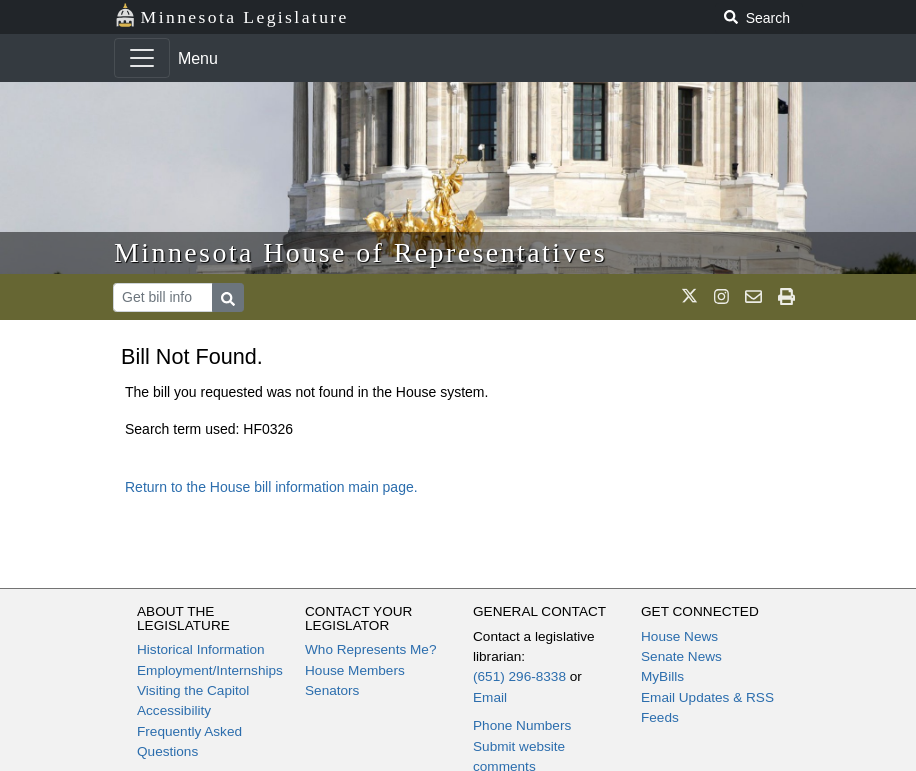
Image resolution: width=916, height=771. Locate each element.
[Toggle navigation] (142, 58)
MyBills (662, 676)
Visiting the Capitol (193, 690)
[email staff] (753, 297)
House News (679, 636)
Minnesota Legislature (231, 15)
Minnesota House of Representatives (360, 252)
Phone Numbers (522, 725)
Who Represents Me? (370, 649)
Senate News (681, 656)
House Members (355, 670)
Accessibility (174, 710)
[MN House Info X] (689, 297)
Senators (332, 690)
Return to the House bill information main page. (271, 487)
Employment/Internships (210, 670)
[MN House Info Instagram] (721, 297)
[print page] (786, 297)
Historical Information (201, 649)
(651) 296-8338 (519, 676)
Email (490, 697)
